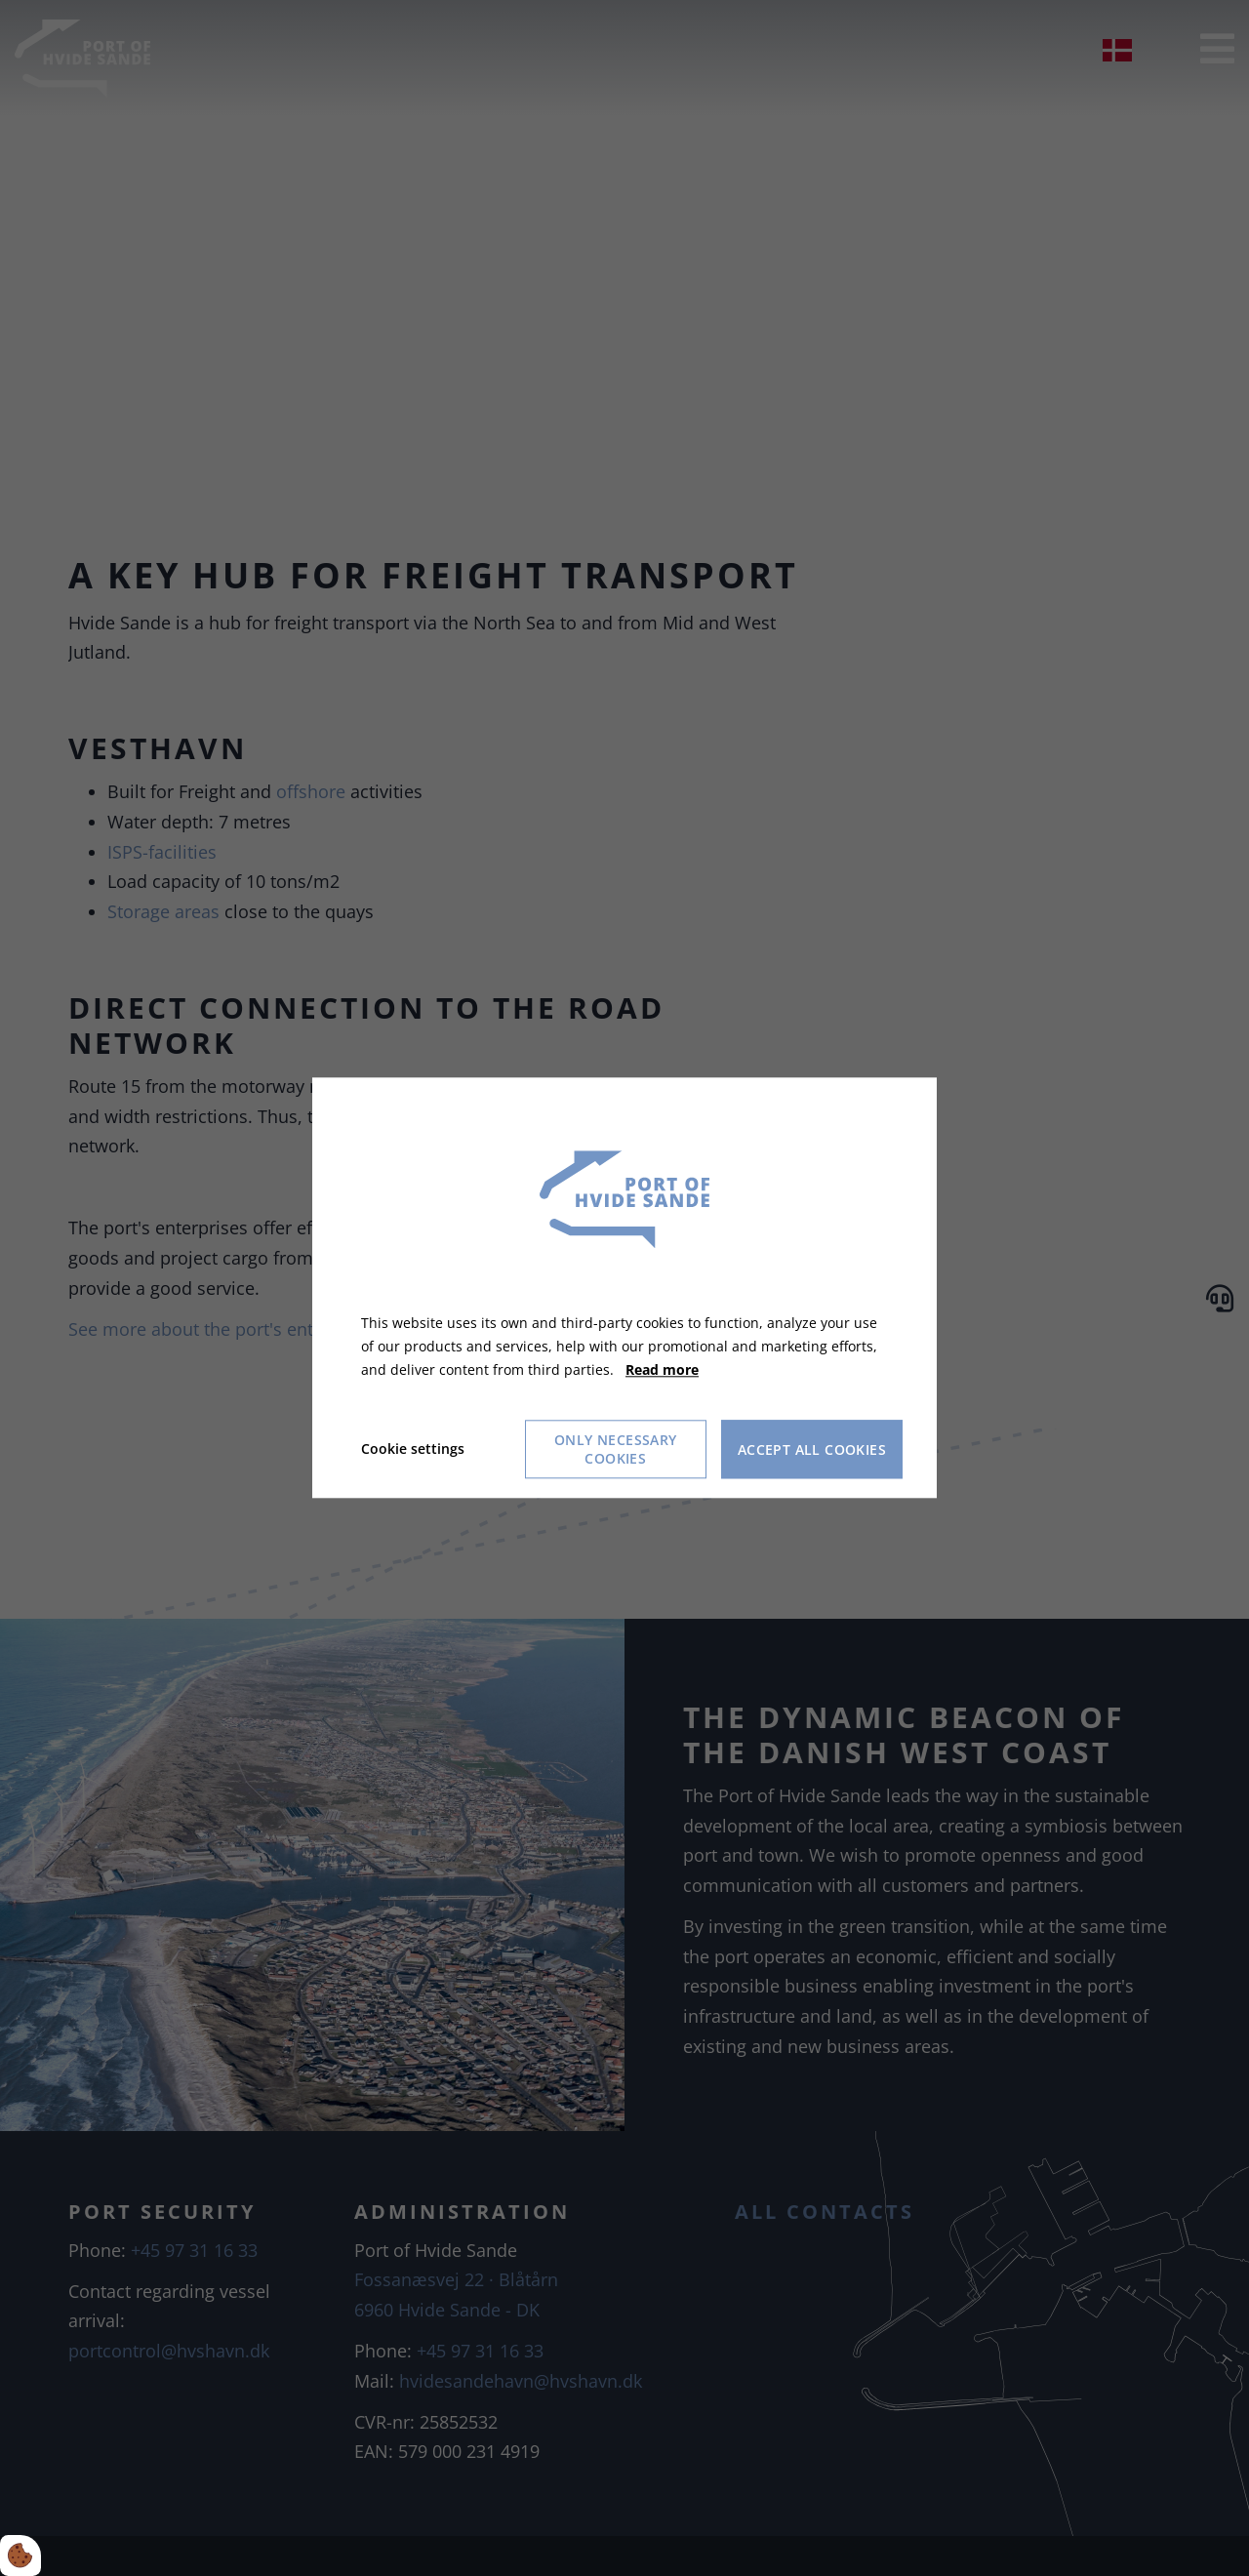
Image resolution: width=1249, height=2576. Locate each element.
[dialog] (624, 1287)
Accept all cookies (812, 1449)
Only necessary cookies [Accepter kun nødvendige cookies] (615, 1450)
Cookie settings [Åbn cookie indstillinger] (412, 1449)
